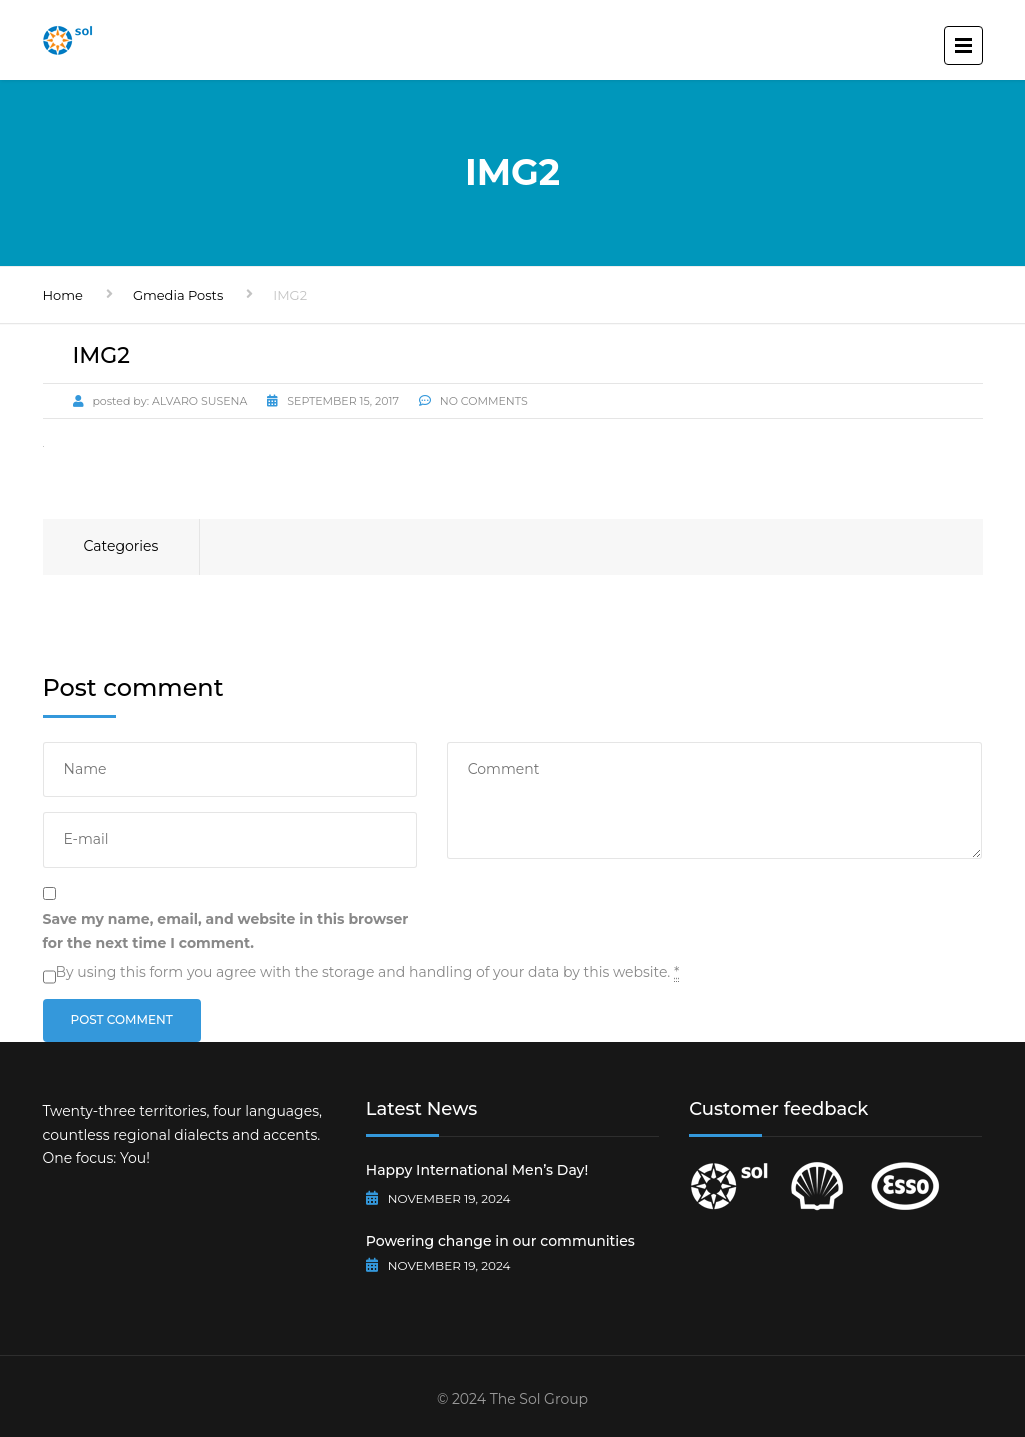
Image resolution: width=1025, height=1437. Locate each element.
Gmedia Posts (178, 295)
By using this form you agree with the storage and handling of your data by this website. (368, 972)
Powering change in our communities (500, 1241)
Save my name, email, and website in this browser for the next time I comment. (226, 931)
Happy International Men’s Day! (477, 1170)
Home (63, 295)
